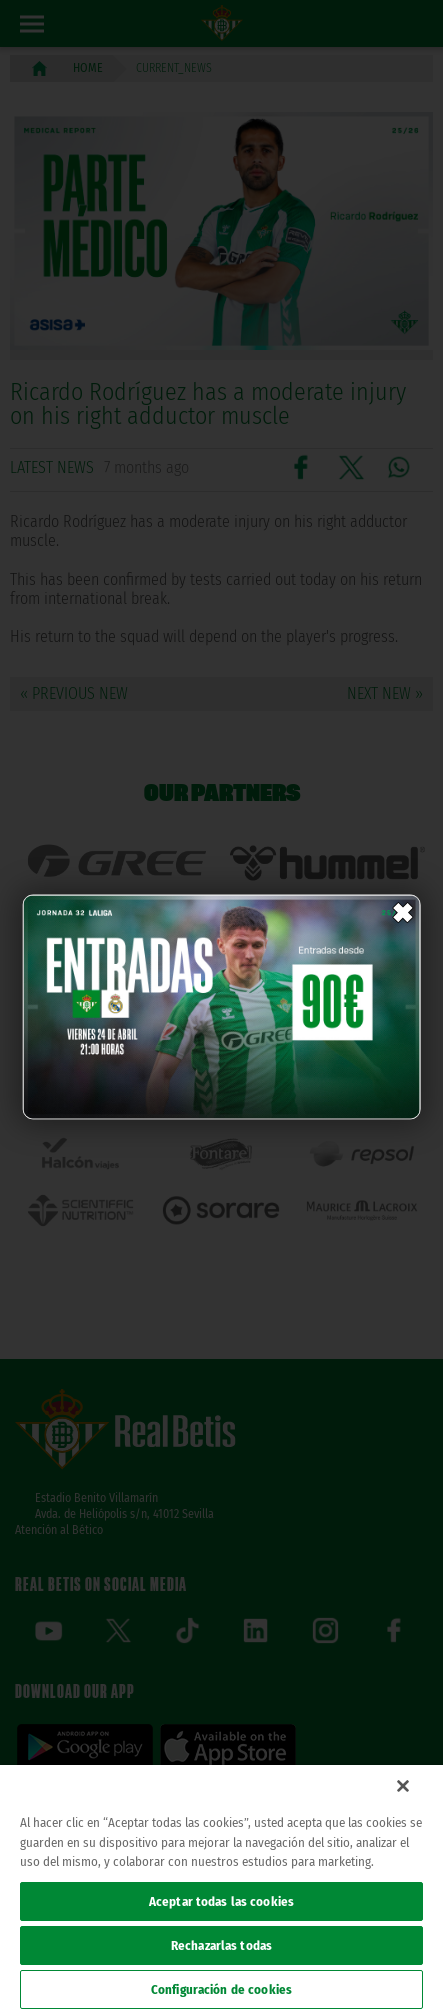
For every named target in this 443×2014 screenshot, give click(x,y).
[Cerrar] (403, 1786)
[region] (221, 1889)
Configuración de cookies (221, 1989)
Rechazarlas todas (221, 1945)
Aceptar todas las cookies (221, 1901)
